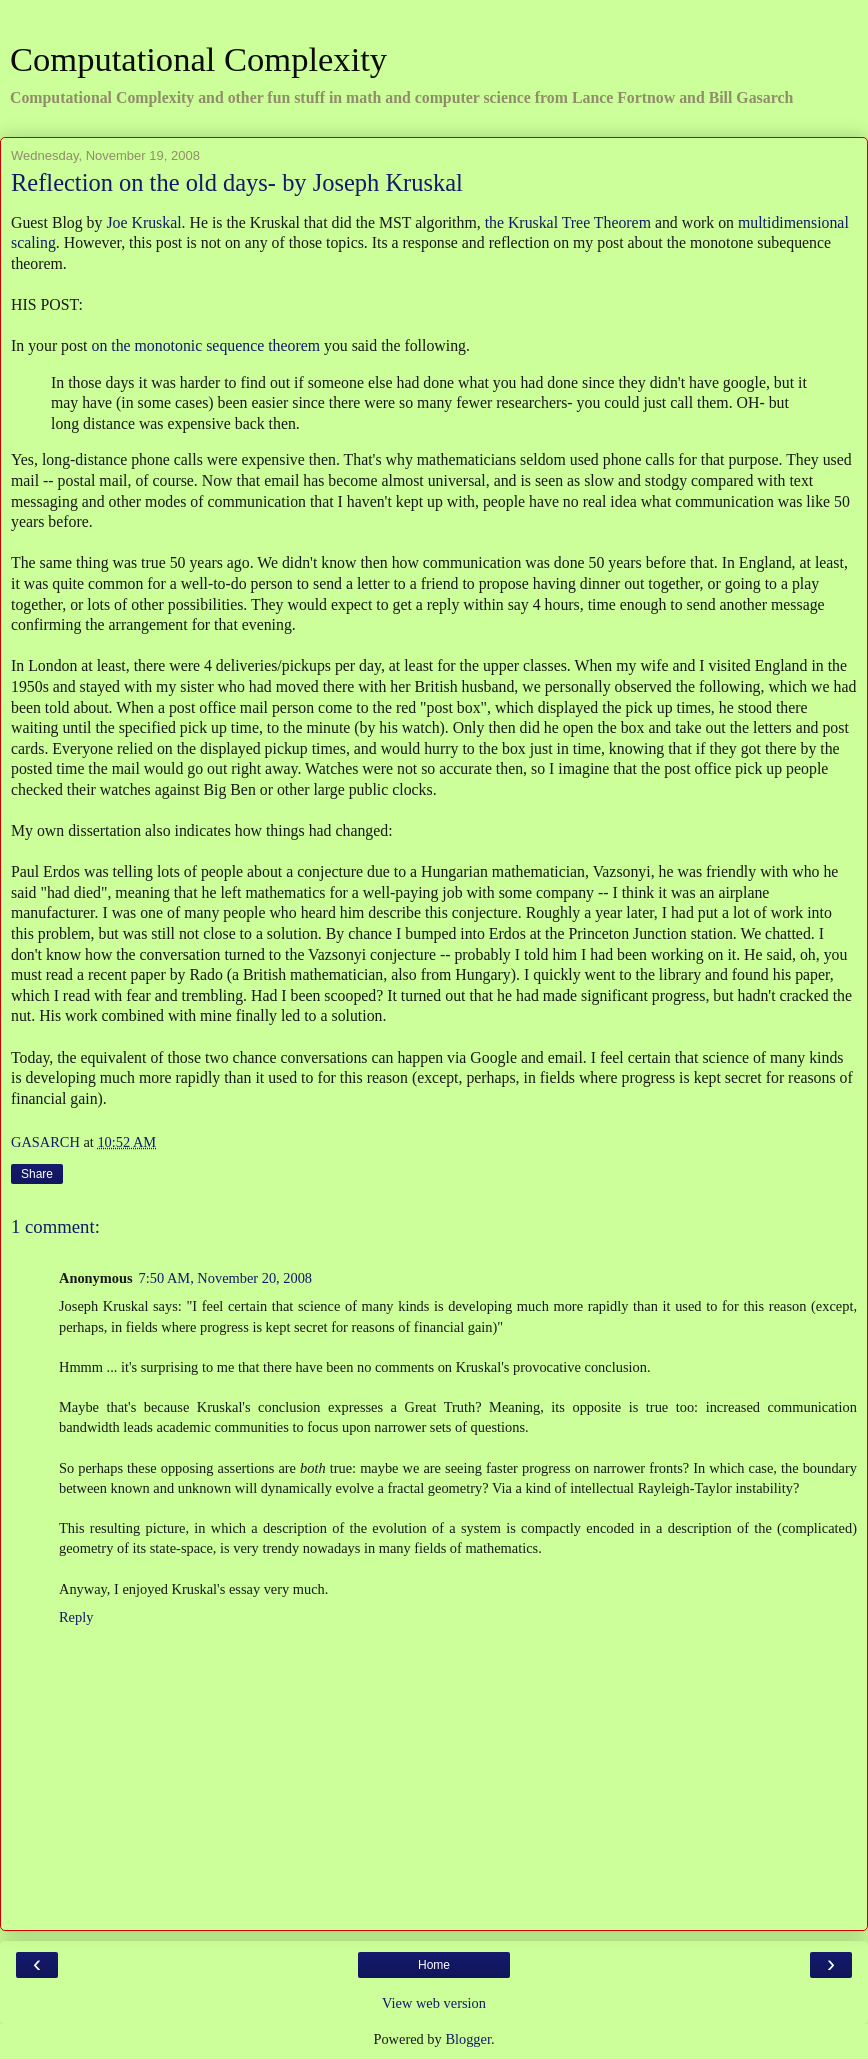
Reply (76, 1617)
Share (37, 1174)
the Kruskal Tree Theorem (568, 222)
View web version (434, 2003)
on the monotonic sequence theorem (205, 345)
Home (434, 1965)
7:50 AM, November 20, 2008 (225, 1278)
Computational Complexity (198, 59)
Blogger (468, 2039)
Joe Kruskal (143, 222)
